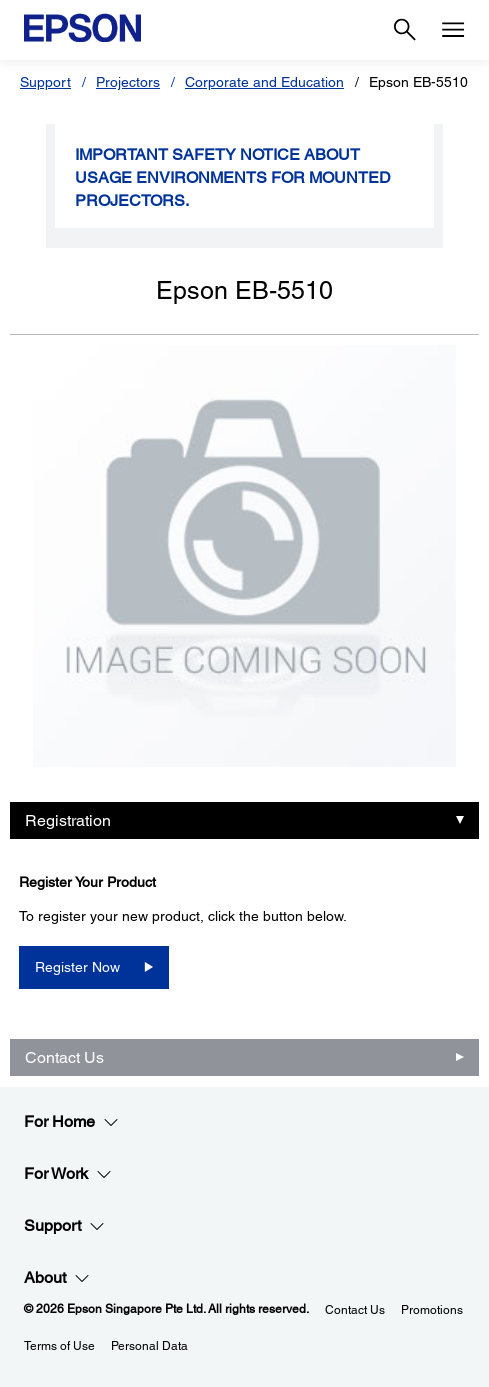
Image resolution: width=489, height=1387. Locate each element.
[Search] (405, 30)
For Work (68, 1174)
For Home (71, 1122)
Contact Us (64, 1057)
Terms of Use (59, 1346)
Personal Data (149, 1346)
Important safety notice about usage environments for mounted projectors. (233, 177)
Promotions (432, 1310)
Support (45, 82)
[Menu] (453, 30)
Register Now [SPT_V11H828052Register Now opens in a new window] (77, 967)
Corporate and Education (264, 82)
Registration (68, 820)
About (57, 1278)
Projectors (128, 82)
